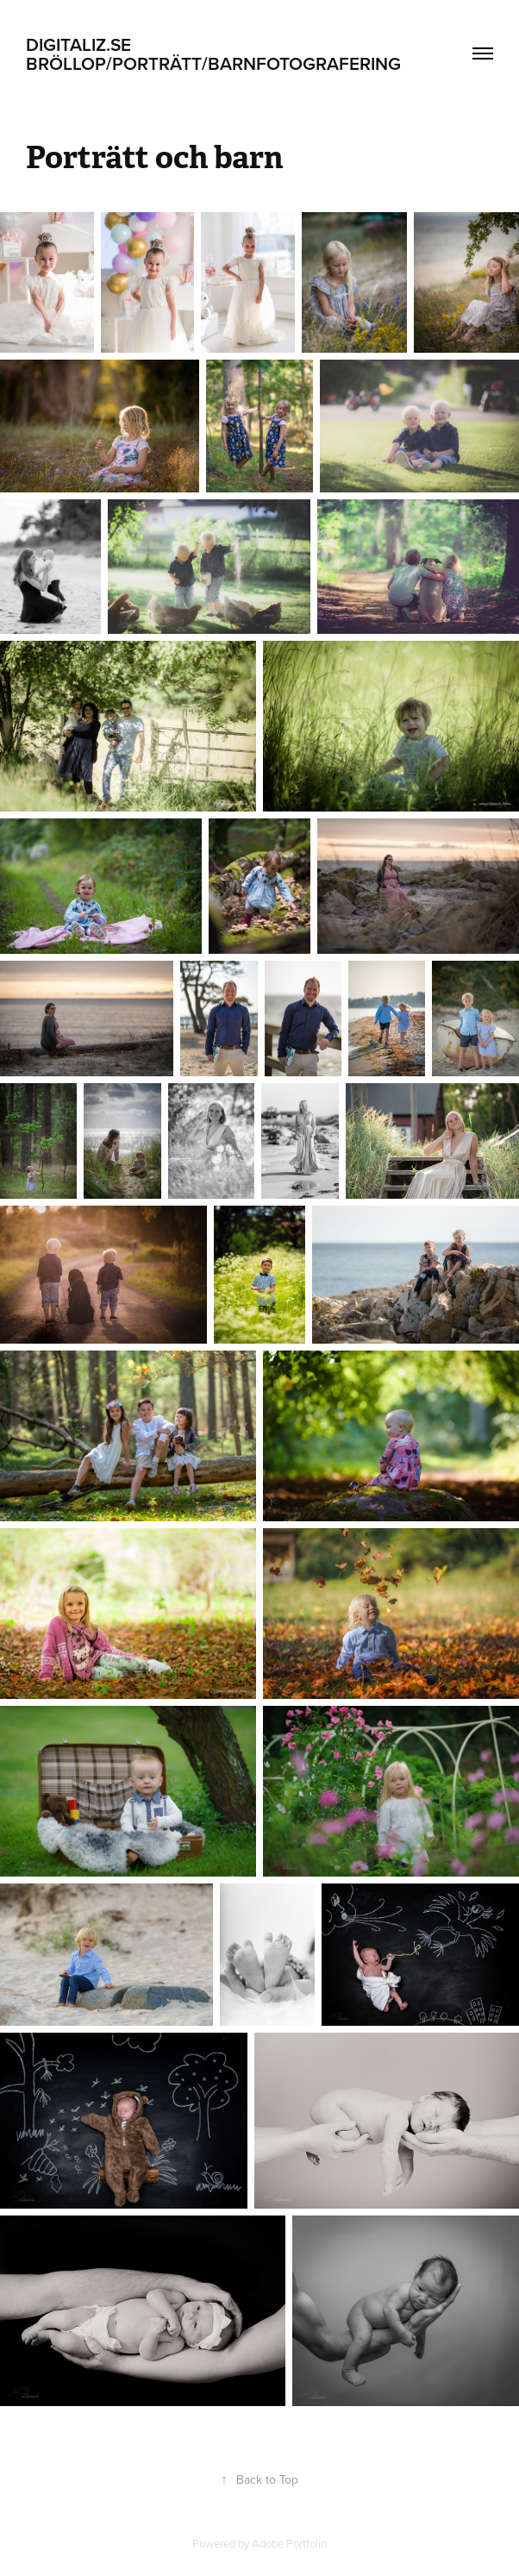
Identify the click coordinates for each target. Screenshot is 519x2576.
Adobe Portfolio (289, 2543)
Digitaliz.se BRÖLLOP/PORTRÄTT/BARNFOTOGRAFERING (213, 53)
